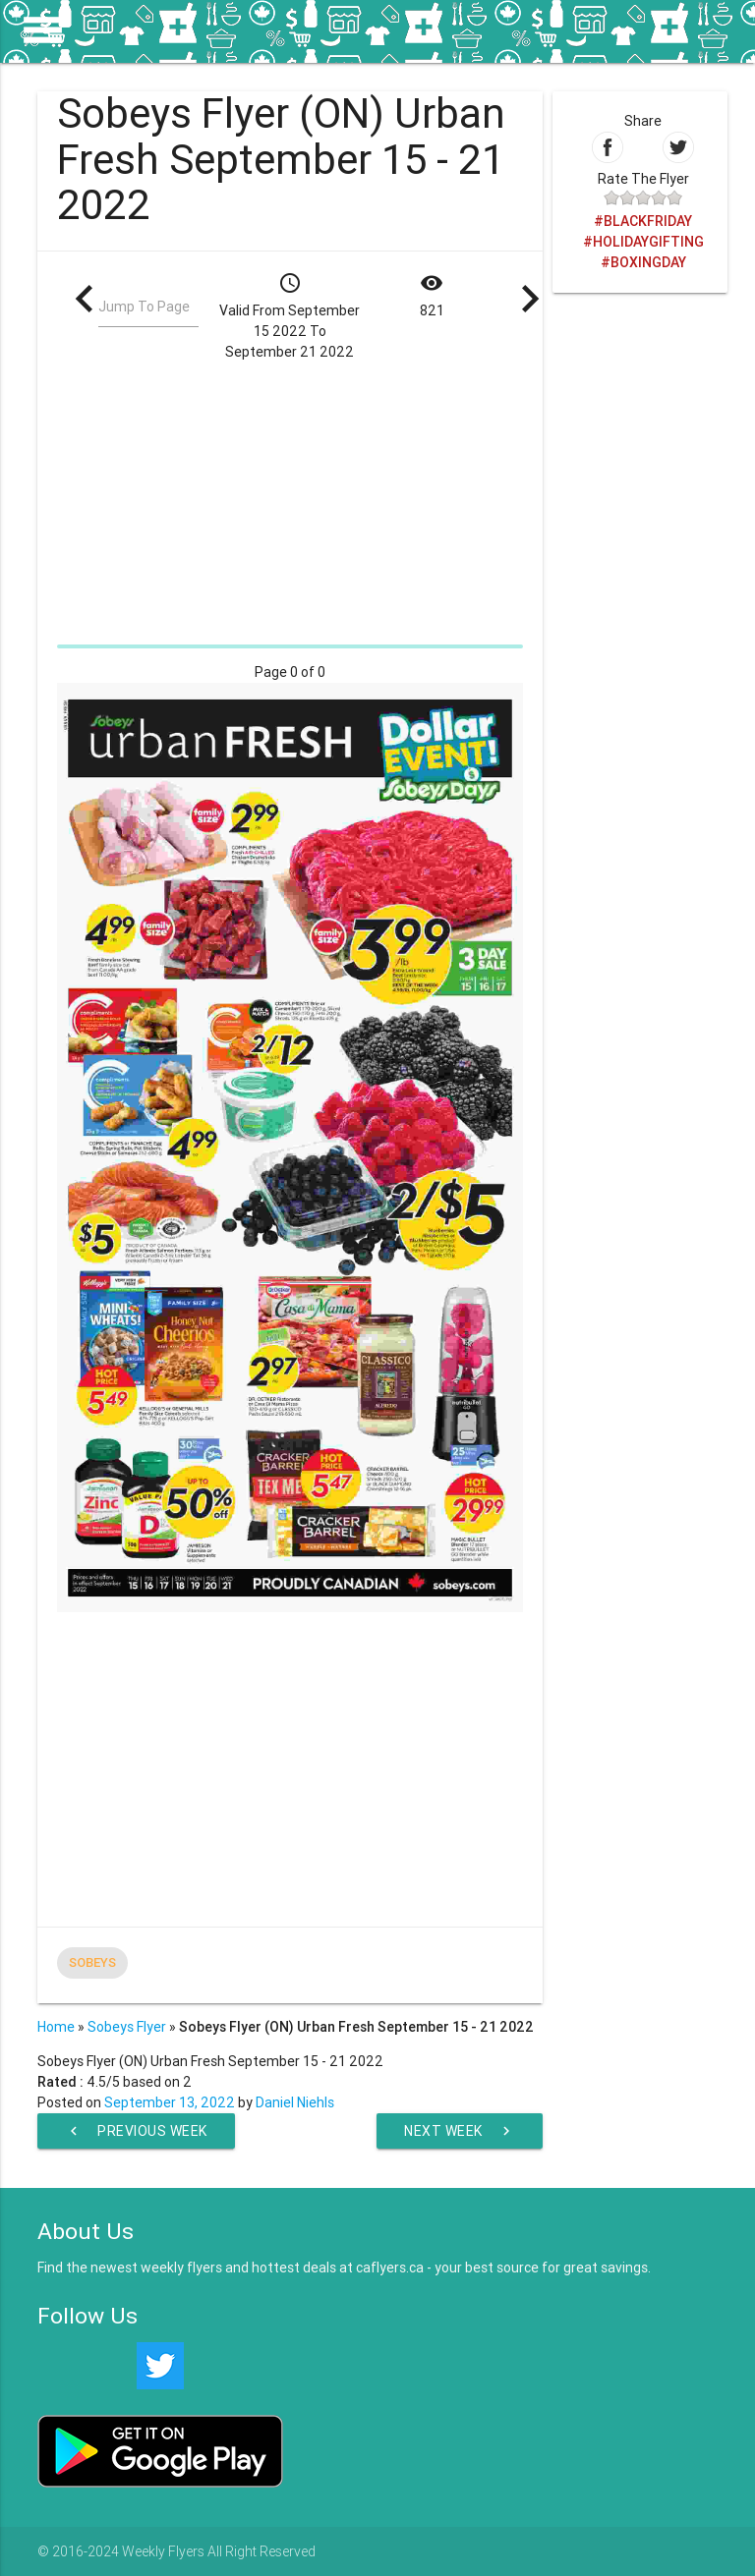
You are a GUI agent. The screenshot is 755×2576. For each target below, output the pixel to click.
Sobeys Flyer (126, 2027)
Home (56, 2027)
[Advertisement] (289, 500)
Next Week (459, 2131)
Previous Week (136, 2131)
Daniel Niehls (295, 2102)
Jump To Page (144, 306)
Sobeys (92, 1962)
